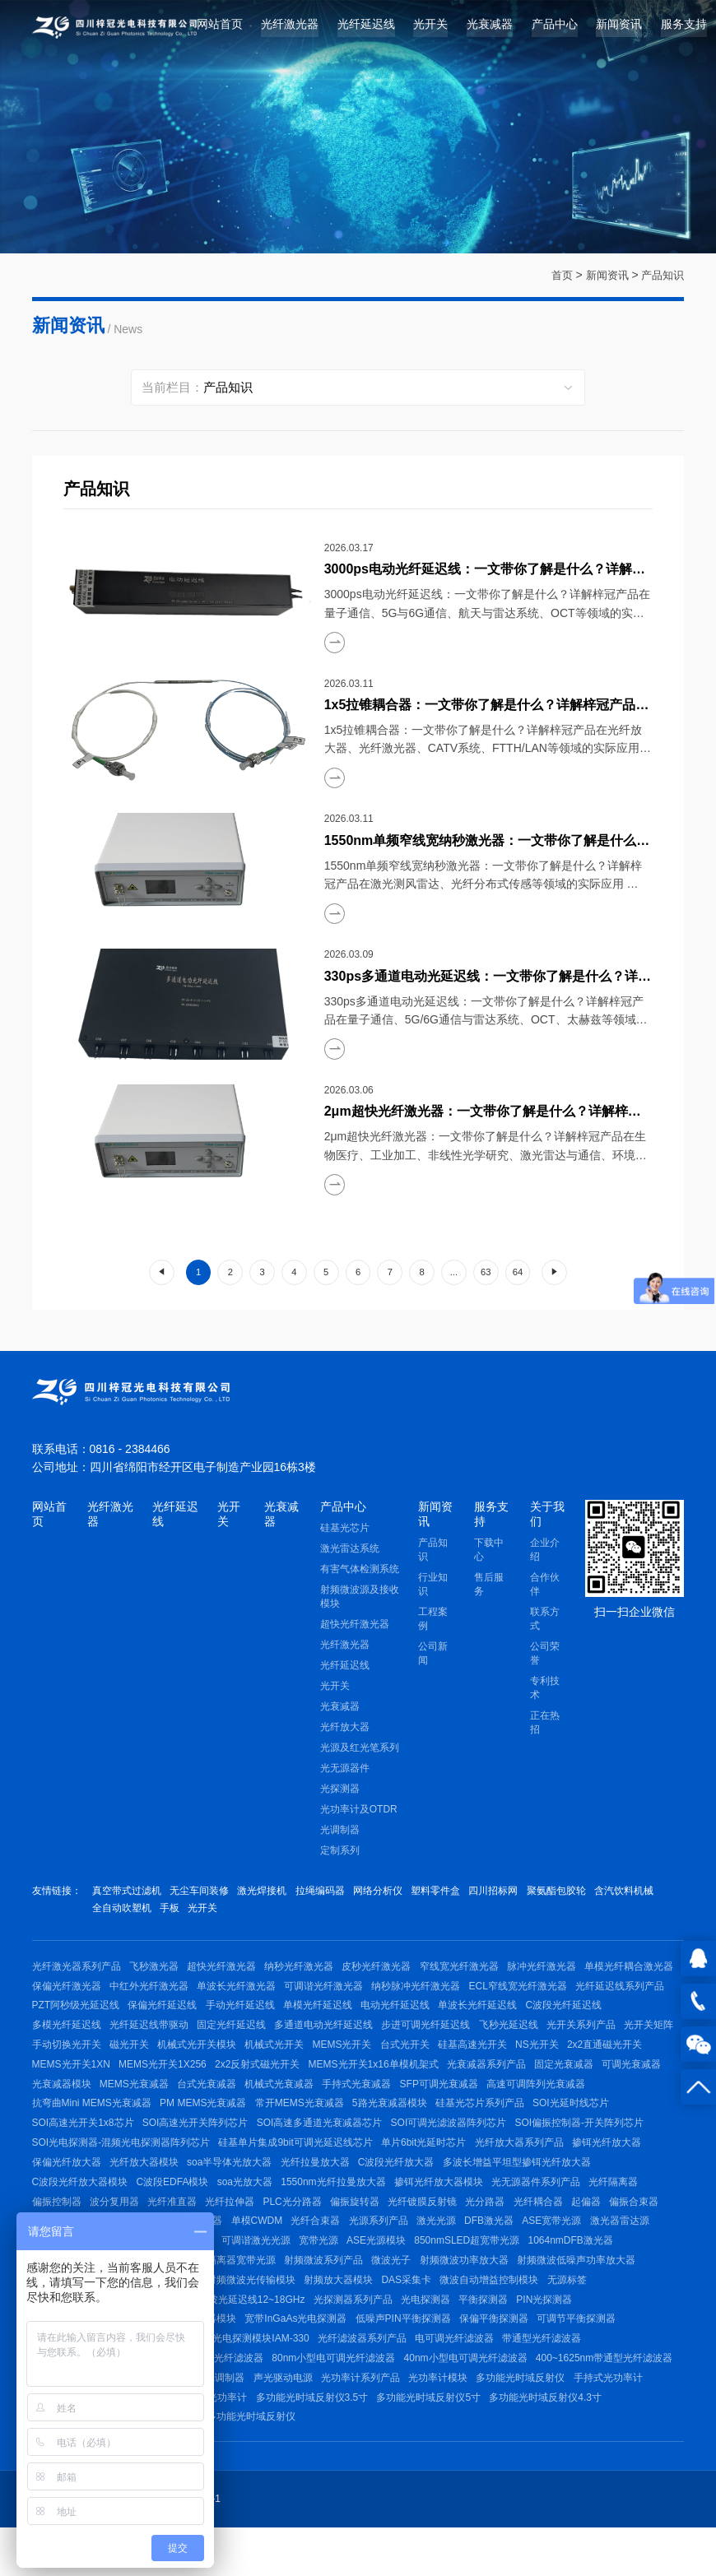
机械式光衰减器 (518, 2099)
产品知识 (661, 274)
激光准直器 (496, 2249)
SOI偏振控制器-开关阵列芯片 (223, 2163)
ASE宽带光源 (242, 2271)
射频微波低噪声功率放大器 (242, 2313)
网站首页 (220, 28)
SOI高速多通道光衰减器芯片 (512, 2141)
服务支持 (684, 28)
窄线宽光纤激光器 (472, 1970)
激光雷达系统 (349, 1551)
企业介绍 (545, 1552)
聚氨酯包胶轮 (575, 1893)
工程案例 (433, 1621)
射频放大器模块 (627, 2313)
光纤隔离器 (256, 2228)
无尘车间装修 (202, 1893)
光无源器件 (345, 1770)
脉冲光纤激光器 (558, 1970)
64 (518, 1272)
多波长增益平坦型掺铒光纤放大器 (193, 2206)
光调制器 (340, 1832)
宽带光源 (652, 2271)
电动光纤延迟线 (615, 2013)
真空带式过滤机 (126, 1893)
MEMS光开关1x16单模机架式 (603, 2077)
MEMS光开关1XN (292, 2077)
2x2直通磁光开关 (203, 2077)
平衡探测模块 (232, 2377)
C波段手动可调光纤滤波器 (372, 2420)
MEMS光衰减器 (367, 2099)
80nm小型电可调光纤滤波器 (519, 2399)
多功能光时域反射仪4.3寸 (327, 2463)
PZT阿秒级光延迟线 (285, 2013)
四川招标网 (510, 1893)
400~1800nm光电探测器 (273, 2356)
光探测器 (340, 1791)
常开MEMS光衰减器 (504, 2120)
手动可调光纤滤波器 (256, 2399)
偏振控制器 (317, 2228)
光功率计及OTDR (359, 1811)
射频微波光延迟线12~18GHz (466, 2335)
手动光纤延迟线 (455, 2013)
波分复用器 (377, 2228)
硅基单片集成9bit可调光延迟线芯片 (565, 2163)
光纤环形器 (349, 2249)
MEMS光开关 (564, 2056)
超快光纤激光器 (354, 1626)
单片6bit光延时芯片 (74, 2185)
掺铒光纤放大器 (262, 2185)
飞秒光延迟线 (61, 2056)
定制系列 (340, 1853)
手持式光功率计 (326, 2442)
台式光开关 (629, 2056)
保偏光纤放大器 (343, 2185)
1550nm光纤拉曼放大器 (588, 2206)
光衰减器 (490, 28)
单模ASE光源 (444, 2292)
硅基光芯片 (345, 1530)
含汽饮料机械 (121, 1911)
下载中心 (489, 1552)
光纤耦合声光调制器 (485, 2420)
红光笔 (445, 2271)
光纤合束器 (619, 2249)
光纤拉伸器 (498, 2228)
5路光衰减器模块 (597, 2120)
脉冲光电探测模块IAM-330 (427, 2377)
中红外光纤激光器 (251, 1992)
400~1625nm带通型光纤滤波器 (234, 2420)
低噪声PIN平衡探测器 (600, 2356)
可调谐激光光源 (586, 2271)
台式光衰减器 (442, 2099)
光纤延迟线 (366, 28)
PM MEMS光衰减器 (405, 2120)
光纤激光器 (289, 28)
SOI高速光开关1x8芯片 (270, 2141)
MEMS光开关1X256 (386, 2077)
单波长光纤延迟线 (71, 2034)
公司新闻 (433, 1656)
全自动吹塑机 (192, 1911)
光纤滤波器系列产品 (540, 2377)
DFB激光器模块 (506, 2271)
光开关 (430, 28)
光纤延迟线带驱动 (329, 2034)
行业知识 (433, 1586)
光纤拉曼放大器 (600, 2185)
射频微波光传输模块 (536, 2313)
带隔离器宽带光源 (525, 2292)
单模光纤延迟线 (535, 2013)
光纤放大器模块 (423, 2185)
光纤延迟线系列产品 (185, 2013)
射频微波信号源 (446, 2313)
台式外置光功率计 (433, 2463)
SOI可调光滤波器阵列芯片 (90, 2163)
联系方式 (545, 1621)
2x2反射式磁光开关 (484, 2077)
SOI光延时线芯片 (170, 2141)
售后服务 (489, 1586)
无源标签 (222, 2335)
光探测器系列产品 (580, 2335)
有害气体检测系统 (359, 1571)
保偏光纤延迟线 (374, 2013)
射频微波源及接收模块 (359, 1599)
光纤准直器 (438, 2228)
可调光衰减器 (222, 2099)
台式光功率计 (482, 2442)
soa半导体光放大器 (511, 2185)
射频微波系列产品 (615, 2292)
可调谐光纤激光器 (432, 1992)
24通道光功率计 (558, 2442)
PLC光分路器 (564, 2228)
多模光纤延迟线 (243, 2034)
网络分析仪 (388, 1893)
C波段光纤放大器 (70, 2206)
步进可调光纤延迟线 (614, 2034)
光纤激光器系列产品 (76, 1970)
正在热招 (545, 1725)
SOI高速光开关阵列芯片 (385, 2141)
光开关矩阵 (207, 2056)
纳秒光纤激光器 (307, 1970)
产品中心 (555, 28)
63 (486, 1272)
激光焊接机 (267, 1893)
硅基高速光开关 (66, 2077)
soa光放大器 (496, 2206)
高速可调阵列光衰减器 (170, 2120)
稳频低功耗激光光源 (359, 2292)
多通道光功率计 (407, 2442)
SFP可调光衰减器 (71, 2120)
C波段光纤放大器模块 (326, 2206)
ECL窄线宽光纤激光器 (81, 2013)
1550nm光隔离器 (422, 2249)
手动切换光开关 (277, 2056)
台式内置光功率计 (524, 2463)
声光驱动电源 (571, 2420)
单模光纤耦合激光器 (76, 1992)
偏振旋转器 (629, 2228)
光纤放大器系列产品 (172, 2185)
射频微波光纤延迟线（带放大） (322, 2335)
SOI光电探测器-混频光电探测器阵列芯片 (388, 2163)
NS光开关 (134, 2077)
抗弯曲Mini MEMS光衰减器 (291, 2120)
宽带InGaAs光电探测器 (490, 2356)
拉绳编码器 (328, 1893)
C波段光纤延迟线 (160, 2034)
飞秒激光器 (156, 1970)
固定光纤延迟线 (414, 2034)
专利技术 (545, 1690)
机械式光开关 (493, 2056)
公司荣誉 (545, 1656)
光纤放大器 (345, 1729)
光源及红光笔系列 (359, 1750)
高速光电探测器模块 (382, 2356)
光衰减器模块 (292, 2099)
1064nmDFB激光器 (261, 2292)
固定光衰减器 (151, 2099)
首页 (554, 274)
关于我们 (547, 1514)
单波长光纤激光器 (341, 1992)
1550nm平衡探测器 (314, 2377)
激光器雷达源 (313, 2271)
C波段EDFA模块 (422, 2206)
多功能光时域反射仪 (237, 2442)
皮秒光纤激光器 (387, 1970)
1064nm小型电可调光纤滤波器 (379, 2399)
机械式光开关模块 (413, 2056)
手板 (243, 1911)
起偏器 (238, 2249)
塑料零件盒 (449, 1893)
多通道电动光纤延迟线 (509, 2034)
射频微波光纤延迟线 (356, 2313)
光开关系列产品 (136, 2056)
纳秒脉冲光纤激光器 (526, 1992)
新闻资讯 (619, 28)
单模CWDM (558, 2249)
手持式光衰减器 (599, 2099)
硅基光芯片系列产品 (76, 2141)
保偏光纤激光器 (166, 1992)
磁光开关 (343, 2056)
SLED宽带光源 (387, 2271)
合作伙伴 (545, 1586)
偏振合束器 (289, 2249)
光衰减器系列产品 (71, 2099)
